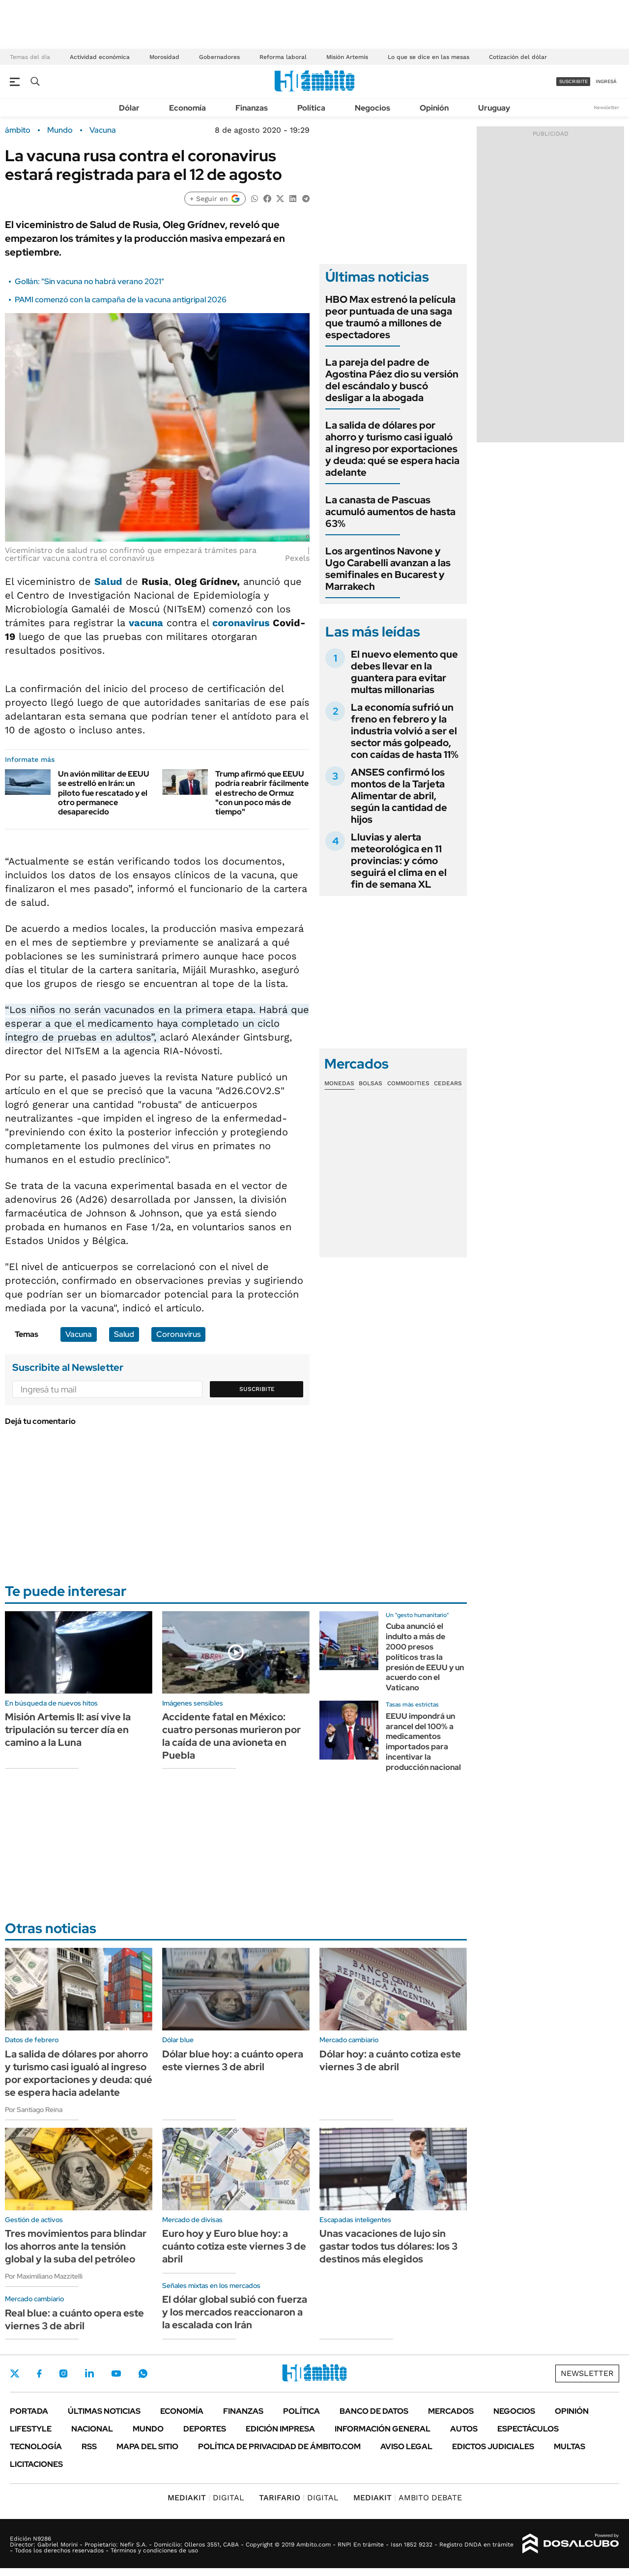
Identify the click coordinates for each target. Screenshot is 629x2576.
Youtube (116, 2373)
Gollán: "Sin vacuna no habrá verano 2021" (89, 281)
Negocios (372, 108)
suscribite (573, 81)
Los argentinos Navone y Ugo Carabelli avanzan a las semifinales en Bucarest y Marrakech (388, 569)
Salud (108, 581)
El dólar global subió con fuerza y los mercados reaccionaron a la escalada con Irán (234, 2312)
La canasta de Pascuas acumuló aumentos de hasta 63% (390, 511)
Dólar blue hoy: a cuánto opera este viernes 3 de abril (232, 2060)
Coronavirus (178, 1334)
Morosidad (164, 57)
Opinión (434, 108)
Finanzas (251, 108)
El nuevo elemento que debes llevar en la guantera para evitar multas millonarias (404, 672)
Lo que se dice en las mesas (428, 57)
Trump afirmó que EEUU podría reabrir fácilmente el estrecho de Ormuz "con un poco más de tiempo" (262, 793)
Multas (569, 2446)
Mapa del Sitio (147, 2446)
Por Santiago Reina (33, 2109)
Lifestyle (31, 2429)
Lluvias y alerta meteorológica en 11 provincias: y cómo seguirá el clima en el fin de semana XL (399, 861)
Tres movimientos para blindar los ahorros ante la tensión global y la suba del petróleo (75, 2246)
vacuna (146, 623)
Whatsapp (143, 2373)
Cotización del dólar (518, 57)
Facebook (39, 2373)
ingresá (606, 81)
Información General (382, 2429)
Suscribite (257, 1389)
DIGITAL (206, 2497)
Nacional (92, 2429)
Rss (89, 2446)
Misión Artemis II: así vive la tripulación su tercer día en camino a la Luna (68, 1729)
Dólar (129, 108)
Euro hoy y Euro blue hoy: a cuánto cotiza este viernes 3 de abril (234, 2246)
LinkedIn (89, 2373)
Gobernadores (219, 57)
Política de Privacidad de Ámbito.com (279, 2446)
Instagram (63, 2373)
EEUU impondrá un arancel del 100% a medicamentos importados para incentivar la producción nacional (423, 1741)
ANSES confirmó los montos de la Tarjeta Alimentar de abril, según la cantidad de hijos (399, 796)
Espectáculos (528, 2429)
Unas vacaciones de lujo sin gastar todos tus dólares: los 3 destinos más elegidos (388, 2246)
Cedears (448, 1083)
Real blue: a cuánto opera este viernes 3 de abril (74, 2319)
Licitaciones (36, 2464)
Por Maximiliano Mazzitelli (44, 2276)
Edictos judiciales (493, 2446)
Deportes (204, 2429)
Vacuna (102, 130)
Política (311, 108)
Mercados (451, 2411)
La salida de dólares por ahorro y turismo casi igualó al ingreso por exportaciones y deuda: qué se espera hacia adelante (392, 449)
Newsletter (606, 107)
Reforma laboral (283, 57)
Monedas (339, 1083)
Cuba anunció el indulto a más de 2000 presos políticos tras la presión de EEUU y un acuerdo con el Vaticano (425, 1657)
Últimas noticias (104, 2411)
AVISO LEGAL (406, 2446)
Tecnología (36, 2446)
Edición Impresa (280, 2429)
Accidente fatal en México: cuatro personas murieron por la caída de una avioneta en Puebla (231, 1736)
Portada (29, 2411)
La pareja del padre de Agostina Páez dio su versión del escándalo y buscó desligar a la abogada (391, 380)
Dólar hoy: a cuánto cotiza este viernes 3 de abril (390, 2060)
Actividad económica (100, 57)
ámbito (17, 130)
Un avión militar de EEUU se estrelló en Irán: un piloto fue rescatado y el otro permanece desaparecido (103, 793)
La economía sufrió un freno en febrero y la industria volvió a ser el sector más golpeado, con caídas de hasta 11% (404, 731)
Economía (187, 108)
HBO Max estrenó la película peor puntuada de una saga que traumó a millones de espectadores (390, 317)
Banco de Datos (374, 2411)
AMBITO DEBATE (407, 2497)
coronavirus (241, 623)
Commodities (408, 1083)
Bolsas (370, 1083)
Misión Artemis (347, 57)
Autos (464, 2429)
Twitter (15, 2373)
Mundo (60, 130)
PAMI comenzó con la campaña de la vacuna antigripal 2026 (121, 299)
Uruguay (494, 108)
